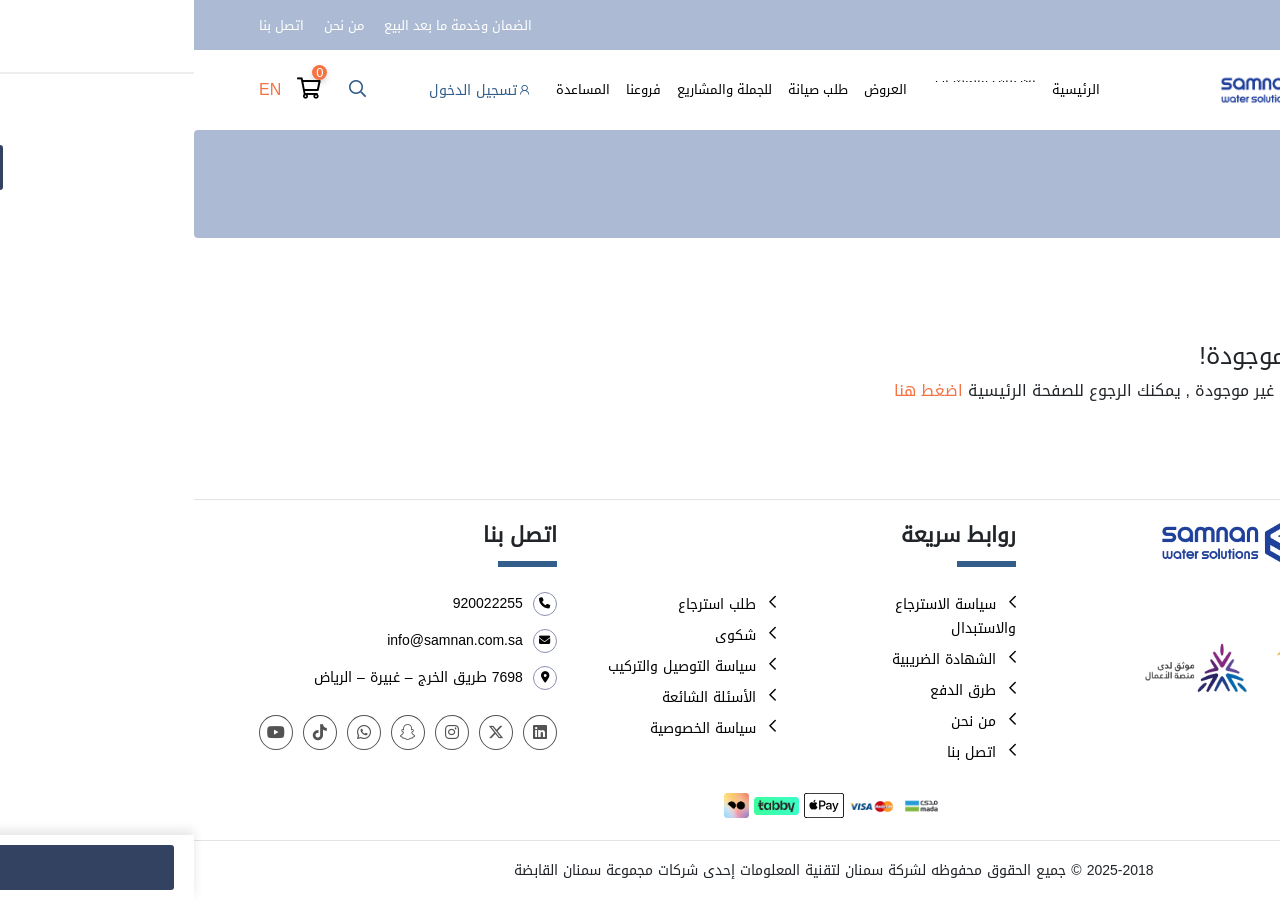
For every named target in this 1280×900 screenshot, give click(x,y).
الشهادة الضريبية (750, 659)
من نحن (150, 25)
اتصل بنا (87, 25)
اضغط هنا (734, 390)
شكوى (541, 635)
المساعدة (389, 89)
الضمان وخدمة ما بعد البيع (264, 25)
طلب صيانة (624, 89)
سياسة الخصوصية (509, 728)
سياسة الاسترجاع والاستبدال (761, 616)
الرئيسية (882, 89)
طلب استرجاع (523, 604)
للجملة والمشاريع (530, 89)
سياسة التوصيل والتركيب (488, 666)
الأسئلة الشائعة (515, 697)
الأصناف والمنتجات (791, 89)
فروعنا (449, 89)
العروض (691, 89)
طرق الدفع (769, 690)
